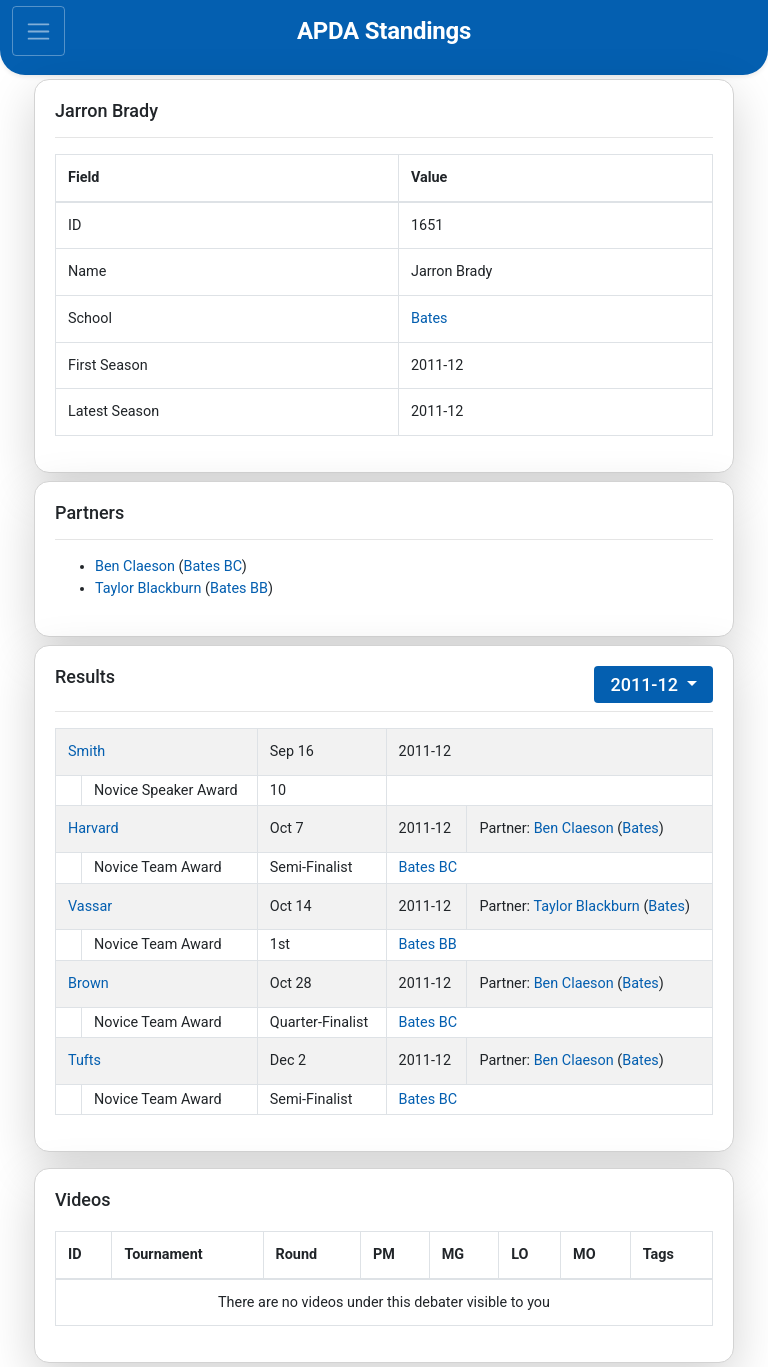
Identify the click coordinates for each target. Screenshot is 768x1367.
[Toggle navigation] (38, 31)
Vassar (90, 906)
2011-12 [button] (646, 684)
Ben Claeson (135, 566)
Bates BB (239, 588)
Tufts (84, 1060)
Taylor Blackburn (148, 588)
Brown (88, 983)
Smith (86, 751)
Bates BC (213, 566)
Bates (429, 318)
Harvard (93, 828)
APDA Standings (384, 31)
